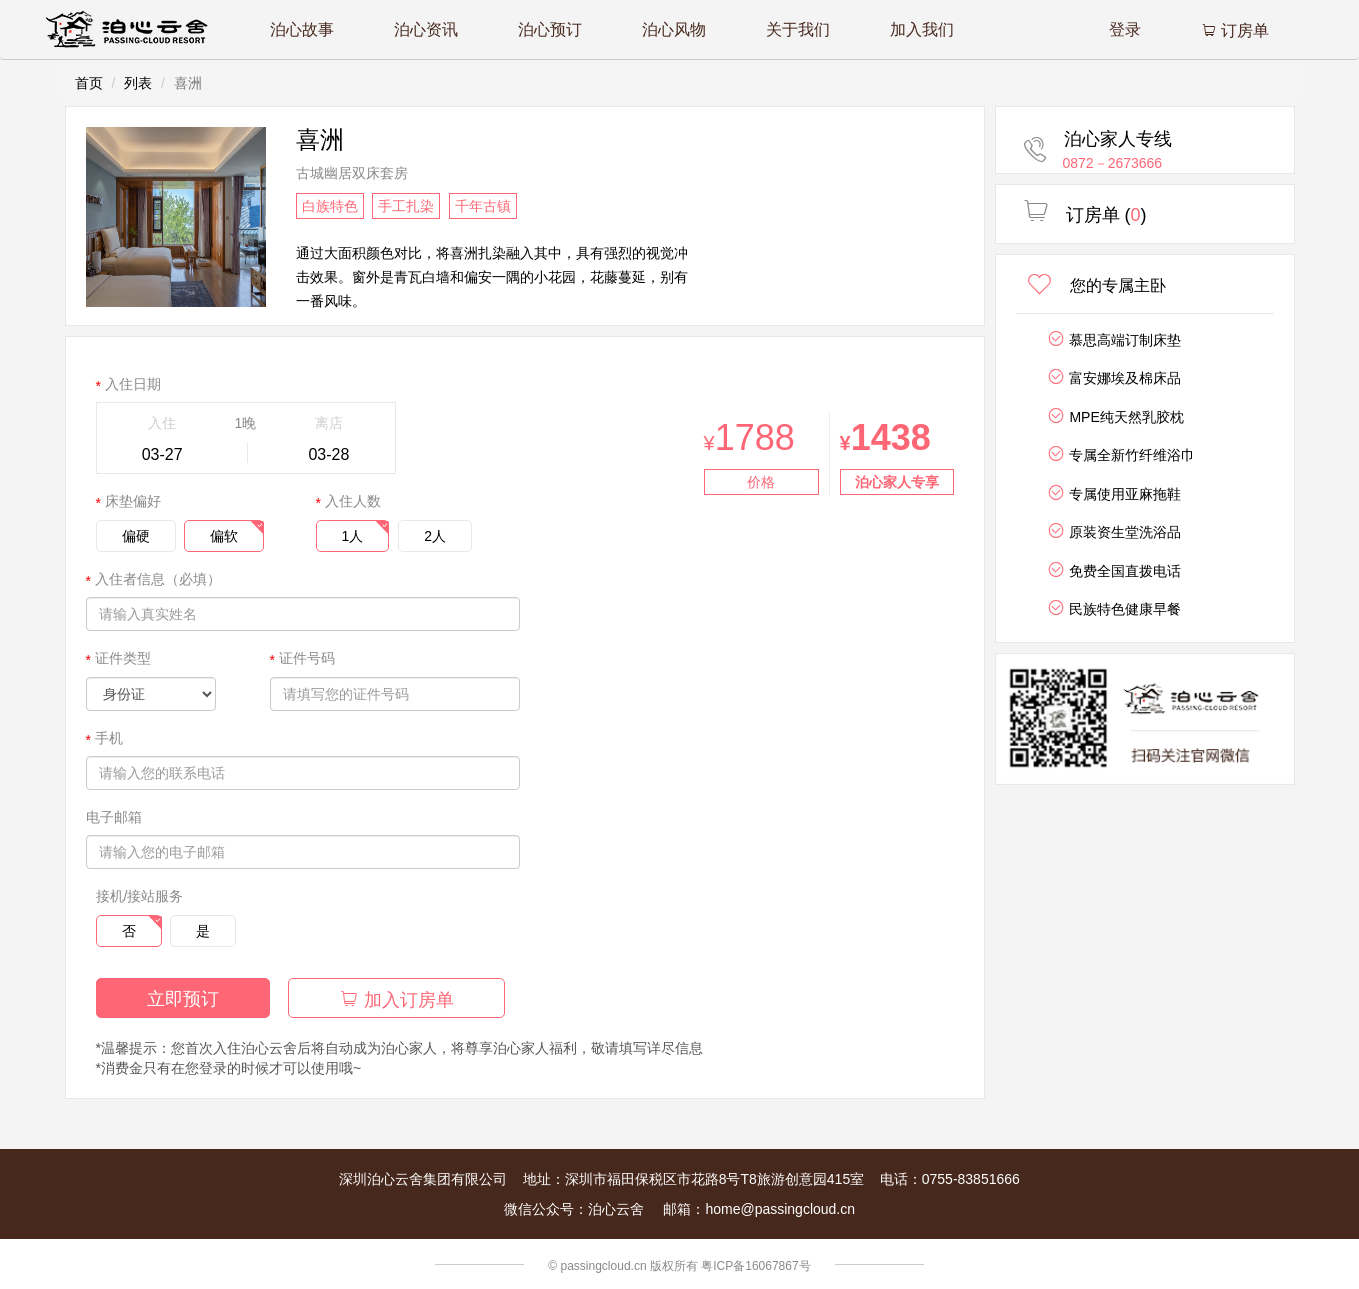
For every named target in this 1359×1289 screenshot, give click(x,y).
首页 (89, 83)
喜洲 (320, 139)
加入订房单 (396, 999)
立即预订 (183, 999)
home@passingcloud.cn (780, 1209)
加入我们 (922, 29)
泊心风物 (674, 29)
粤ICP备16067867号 (755, 1266)
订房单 (1235, 30)
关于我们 (798, 29)
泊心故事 (302, 29)
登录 (1125, 29)
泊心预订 (550, 29)
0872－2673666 (1113, 163)
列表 (138, 83)
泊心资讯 (426, 29)
